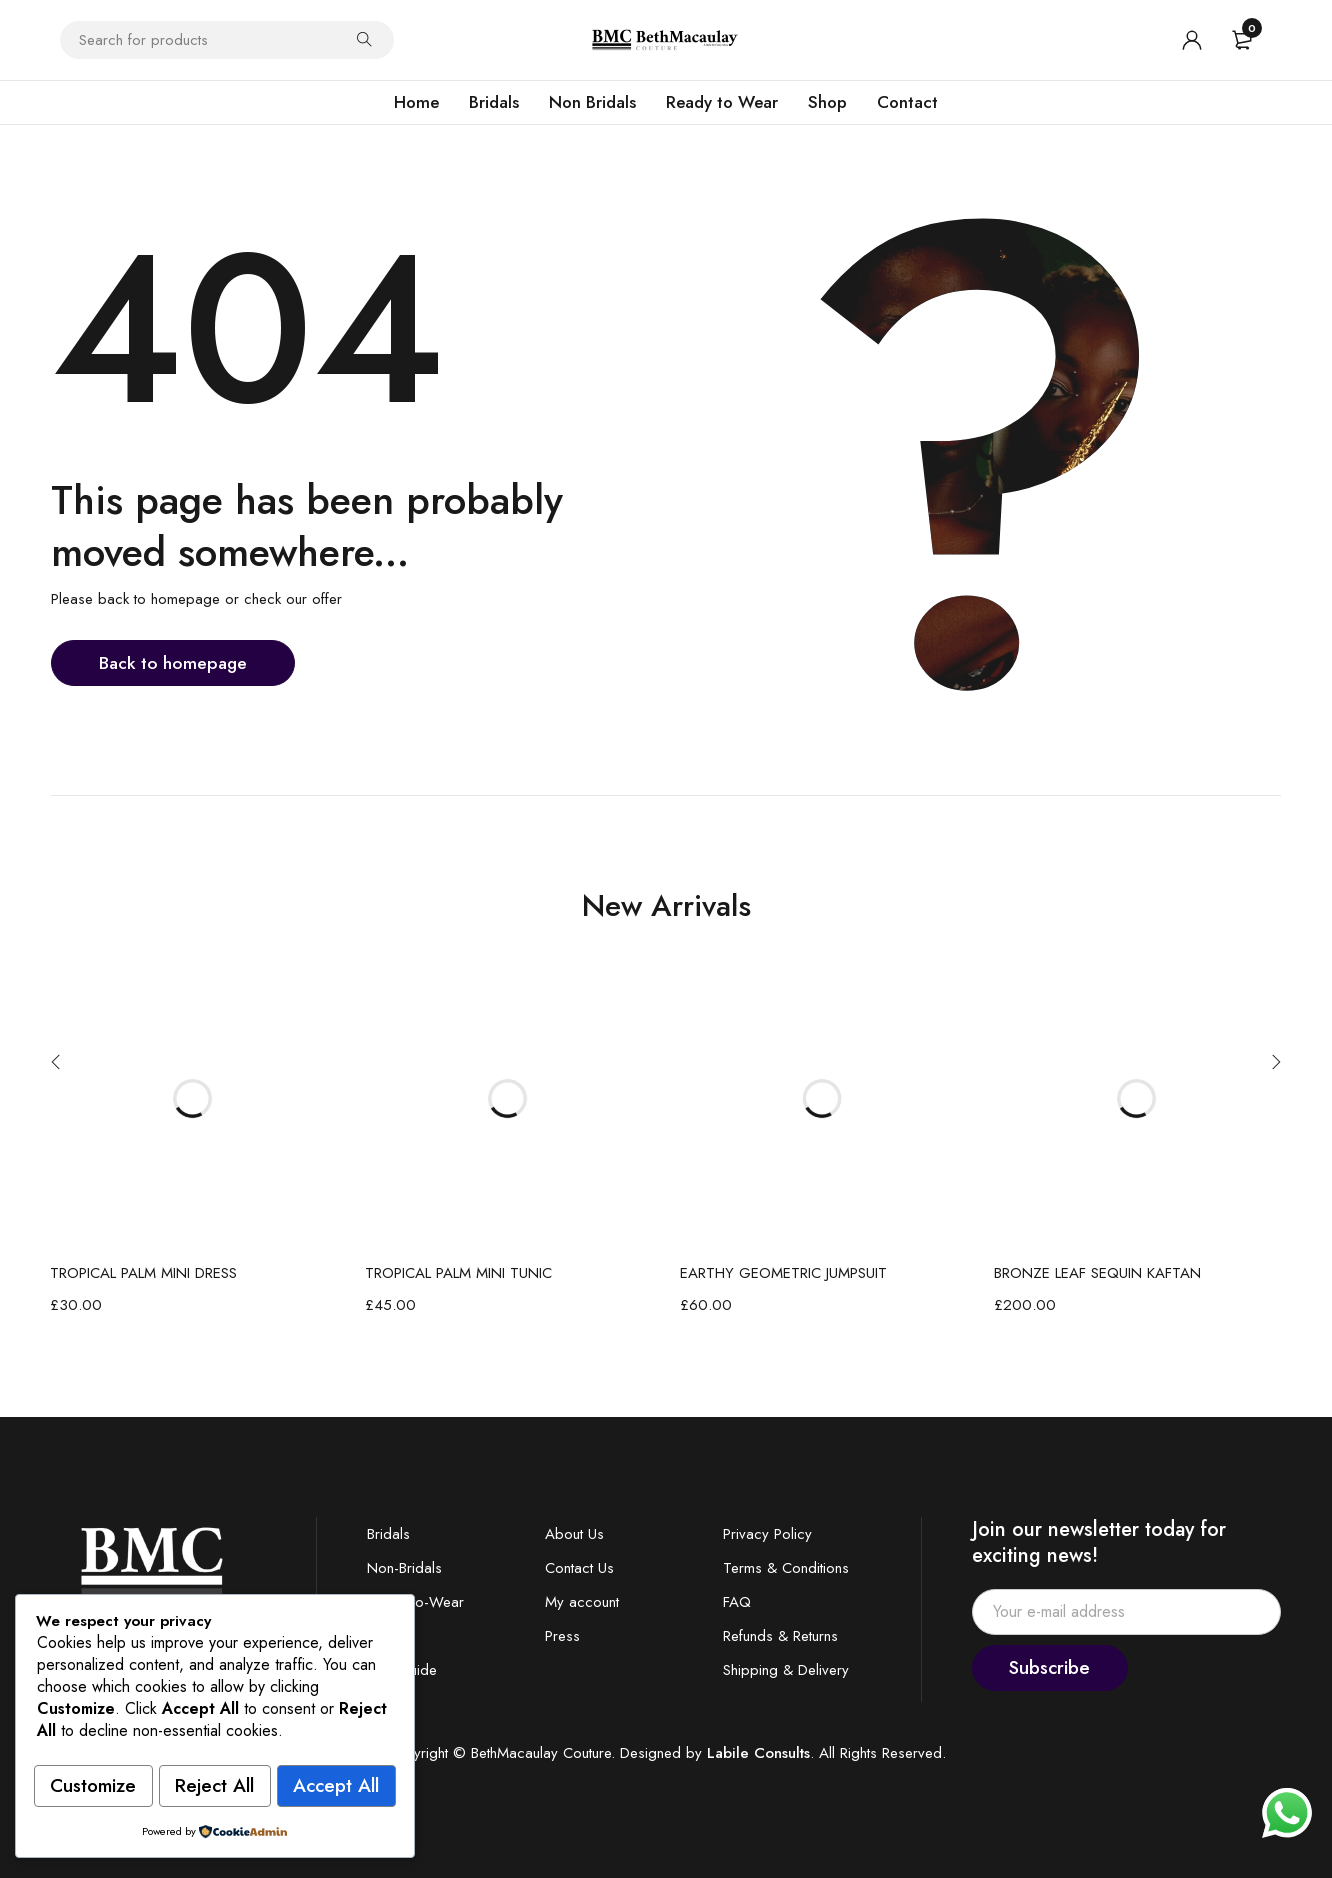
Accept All (214, 1786)
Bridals (388, 1534)
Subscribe (1057, 1667)
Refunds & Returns (780, 1636)
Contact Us (579, 1568)
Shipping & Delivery (786, 1670)
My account (582, 1602)
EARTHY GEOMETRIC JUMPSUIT (783, 1273)
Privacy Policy (767, 1534)
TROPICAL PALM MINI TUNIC (458, 1273)
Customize (125, 1740)
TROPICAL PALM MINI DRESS (143, 1273)
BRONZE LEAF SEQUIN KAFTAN (1097, 1273)
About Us (574, 1534)
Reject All (308, 1740)
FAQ (737, 1602)
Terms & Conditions (786, 1568)
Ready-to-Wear (415, 1602)
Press (562, 1636)
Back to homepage (175, 662)
